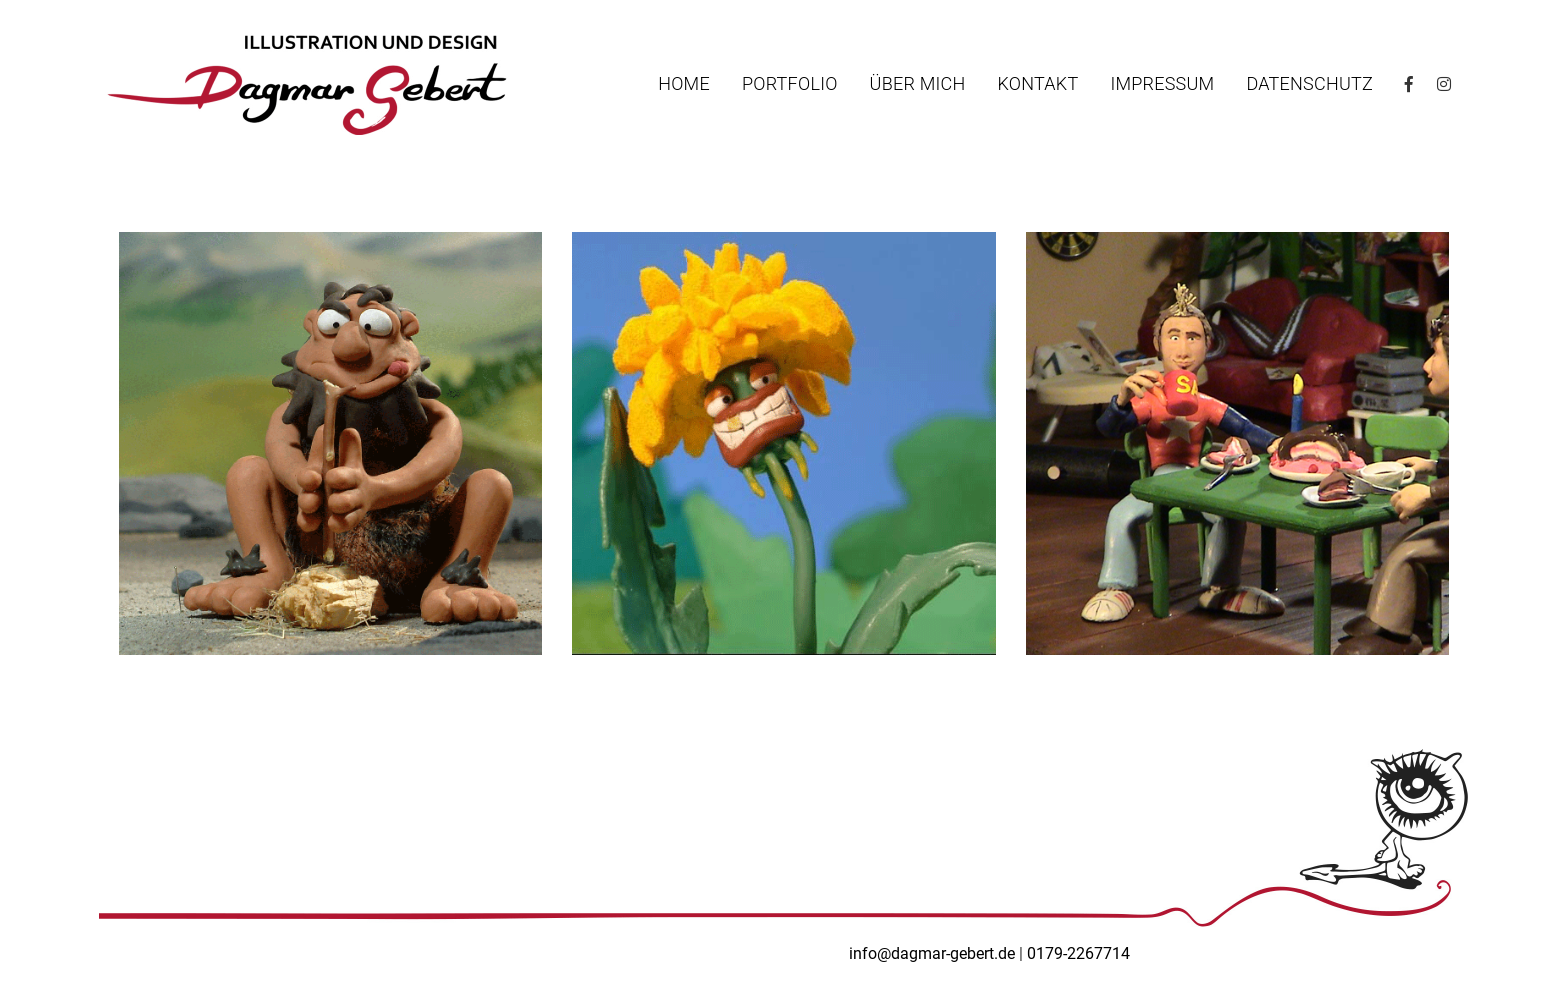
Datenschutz (1309, 84)
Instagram (1443, 84)
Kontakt (1037, 84)
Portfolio (790, 84)
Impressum (1162, 84)
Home (684, 84)
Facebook (1411, 84)
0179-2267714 (1078, 953)
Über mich (918, 84)
